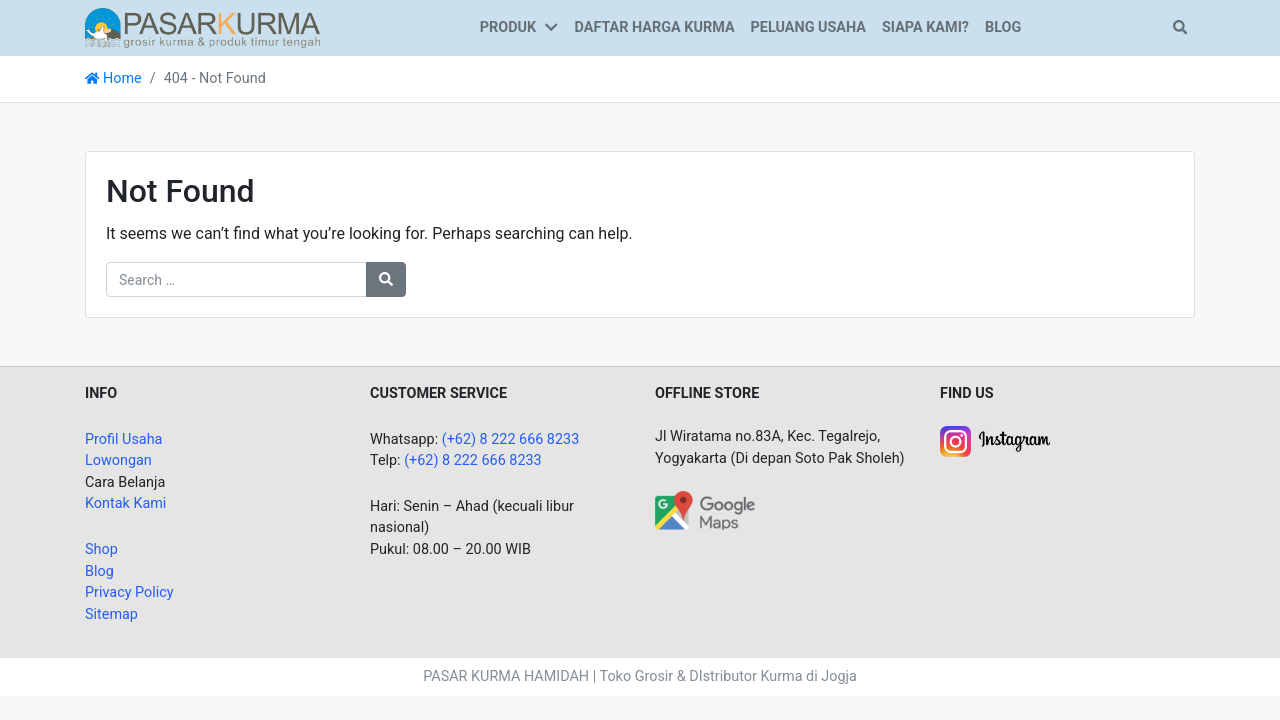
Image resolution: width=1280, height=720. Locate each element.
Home (113, 78)
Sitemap (111, 614)
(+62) (423, 460)
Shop (101, 549)
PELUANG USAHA (808, 27)
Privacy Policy (129, 592)
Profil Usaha (123, 439)
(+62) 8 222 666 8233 (511, 439)
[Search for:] (236, 279)
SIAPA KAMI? (925, 27)
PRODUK (508, 27)
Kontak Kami (125, 503)
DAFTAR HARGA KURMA (655, 27)
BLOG (1003, 27)
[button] (555, 28)
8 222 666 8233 (492, 460)
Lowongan (118, 460)
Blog (99, 571)
